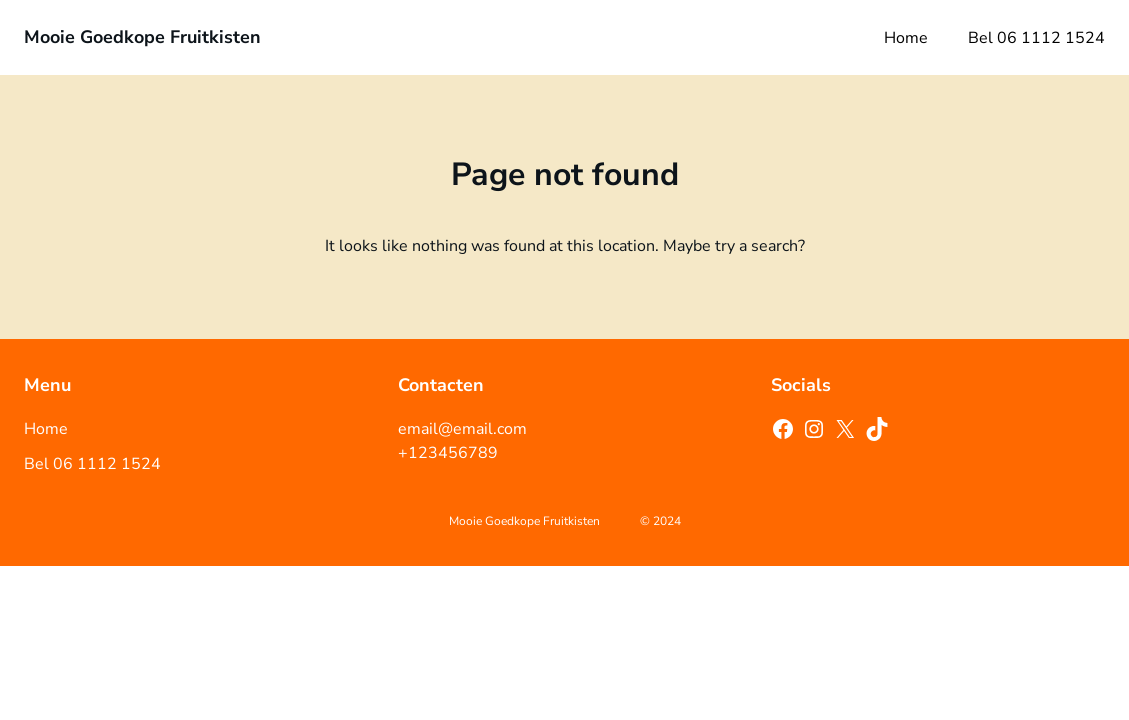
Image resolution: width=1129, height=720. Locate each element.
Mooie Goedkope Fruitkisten (142, 37)
